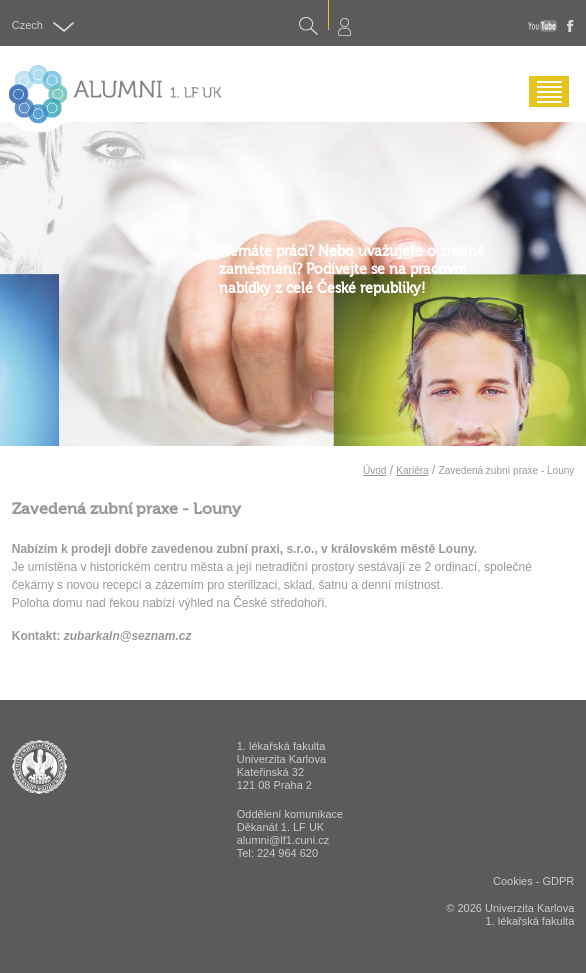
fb (570, 26)
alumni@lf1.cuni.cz (283, 840)
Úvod (374, 470)
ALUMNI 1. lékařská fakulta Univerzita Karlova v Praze (39, 767)
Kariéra (412, 470)
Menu (544, 106)
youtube (542, 26)
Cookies (513, 881)
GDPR (558, 881)
